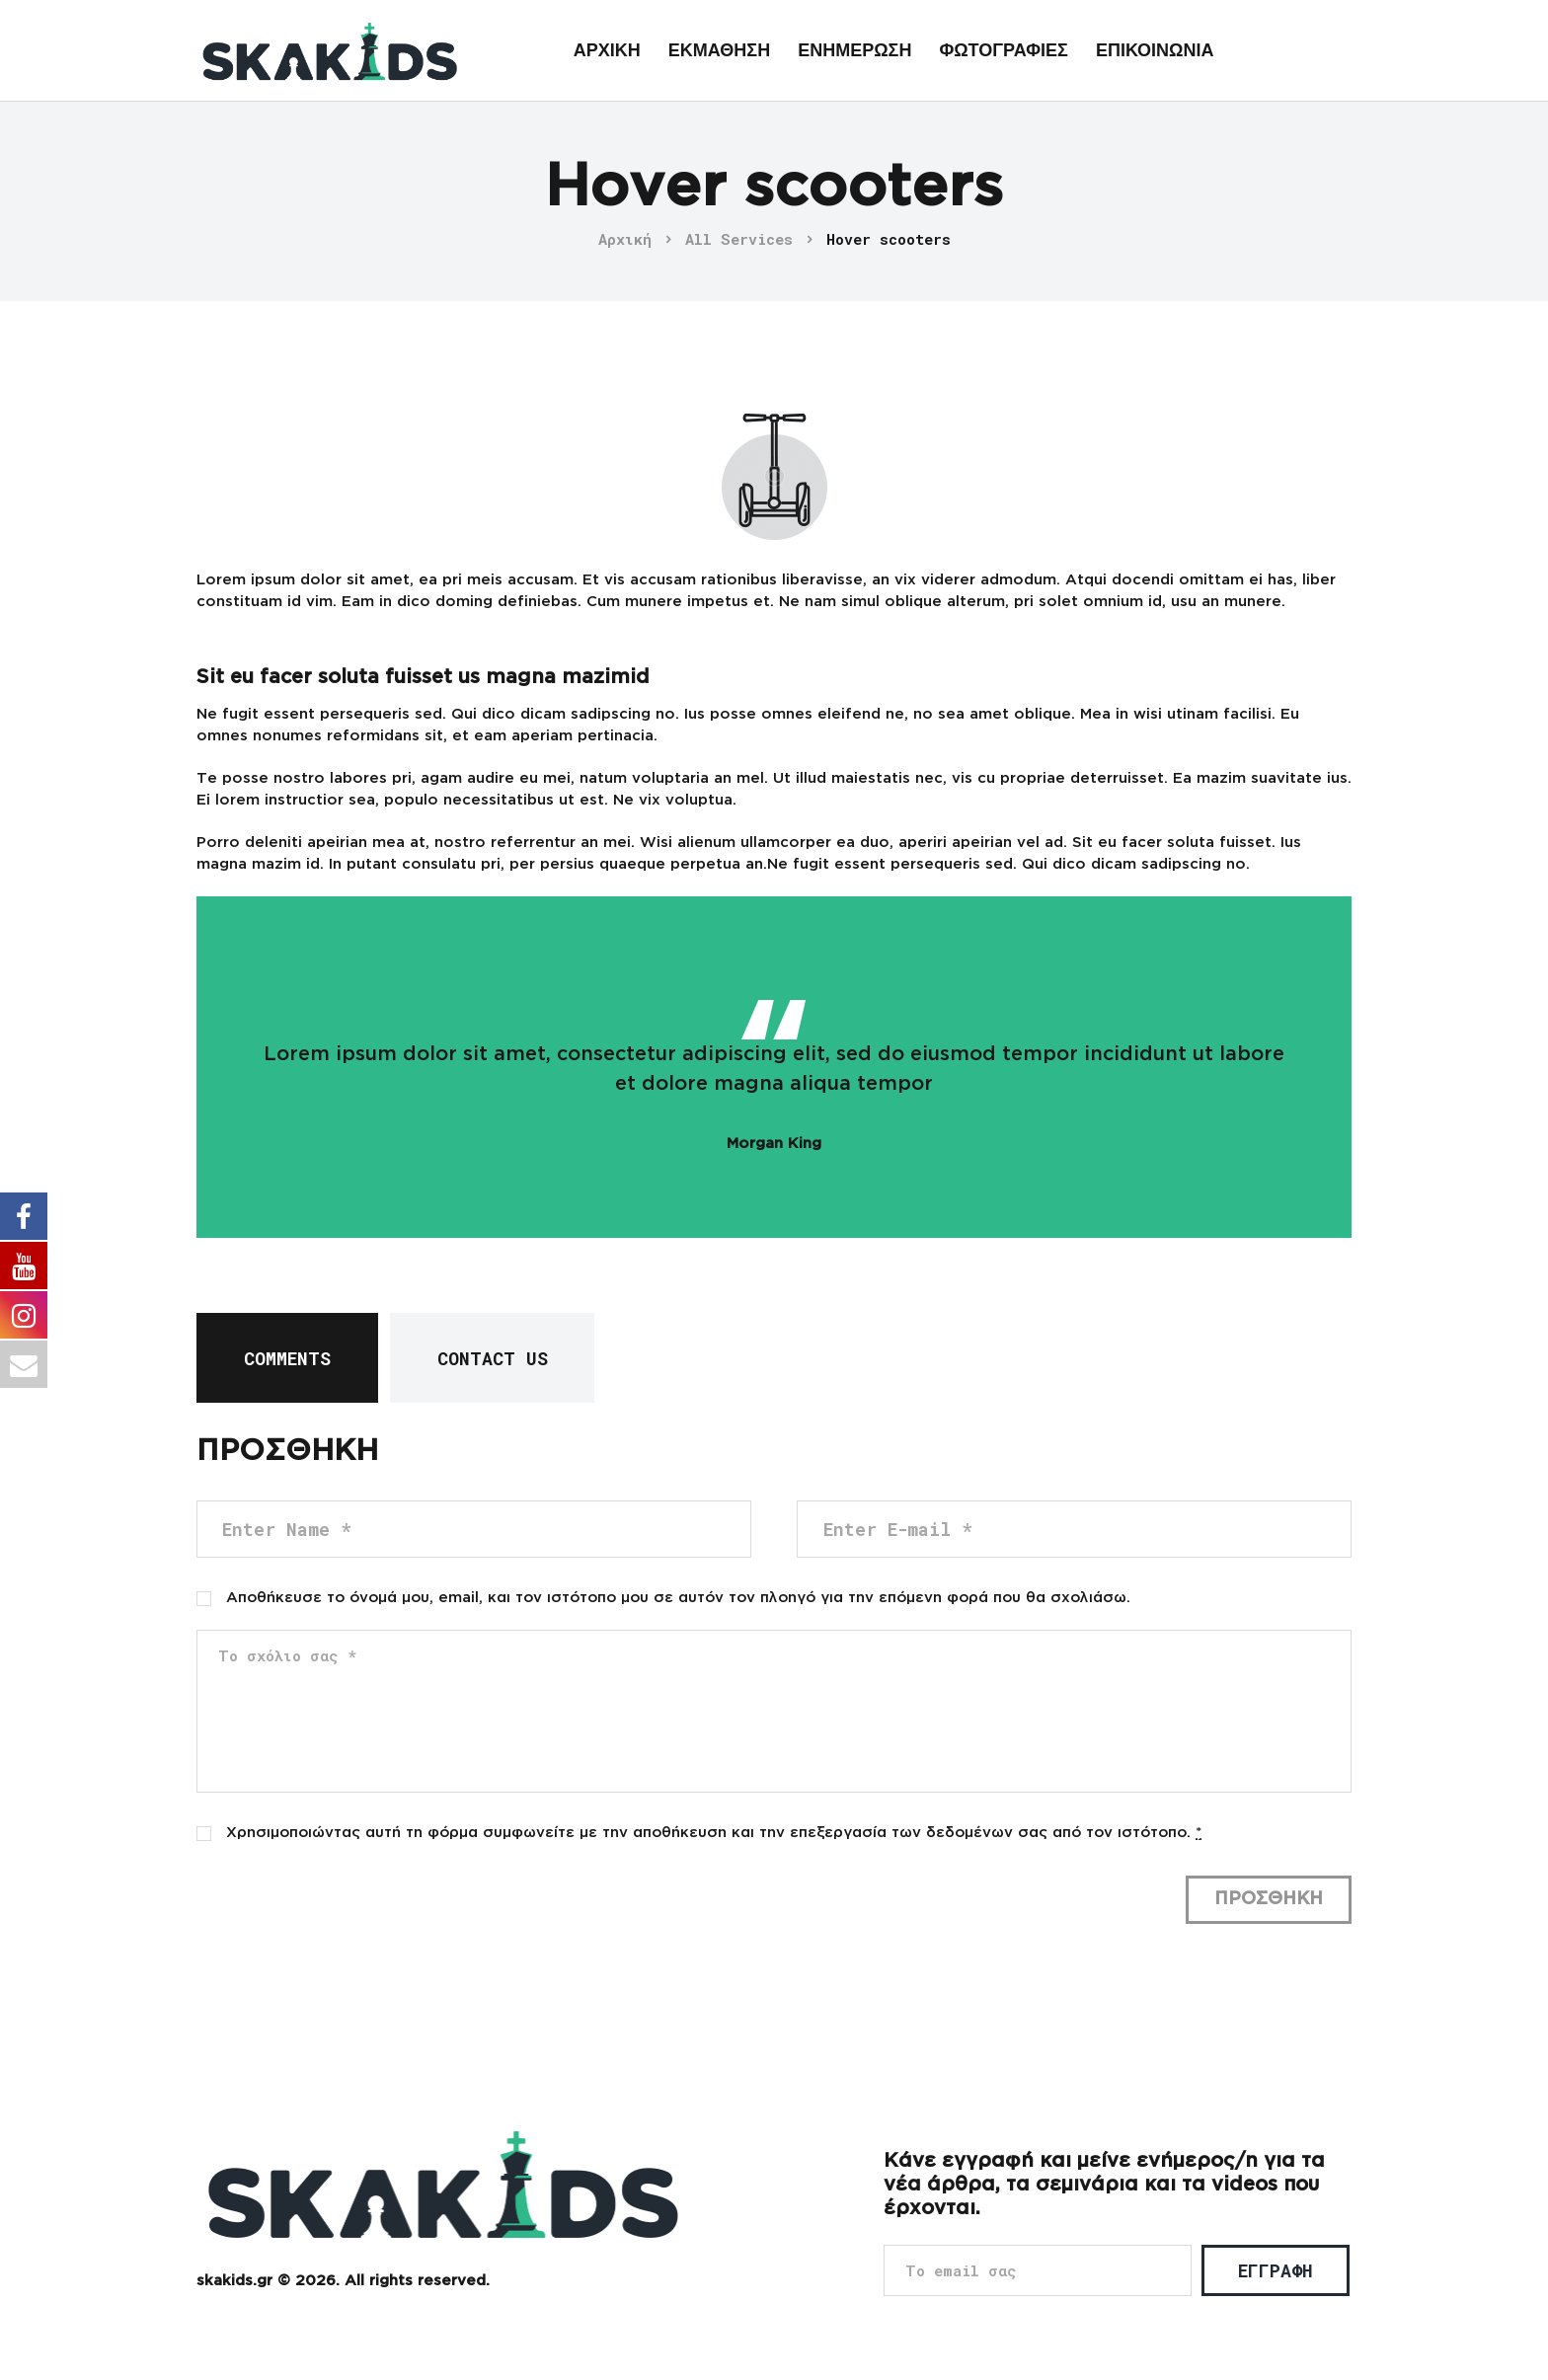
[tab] (287, 1358)
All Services (739, 239)
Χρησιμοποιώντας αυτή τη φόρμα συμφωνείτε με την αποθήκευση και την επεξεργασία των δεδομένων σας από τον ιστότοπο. (713, 1833)
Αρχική (625, 239)
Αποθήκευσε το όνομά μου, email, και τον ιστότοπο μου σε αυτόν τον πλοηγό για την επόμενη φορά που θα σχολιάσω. (678, 1597)
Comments (287, 1358)
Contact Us (492, 1358)
